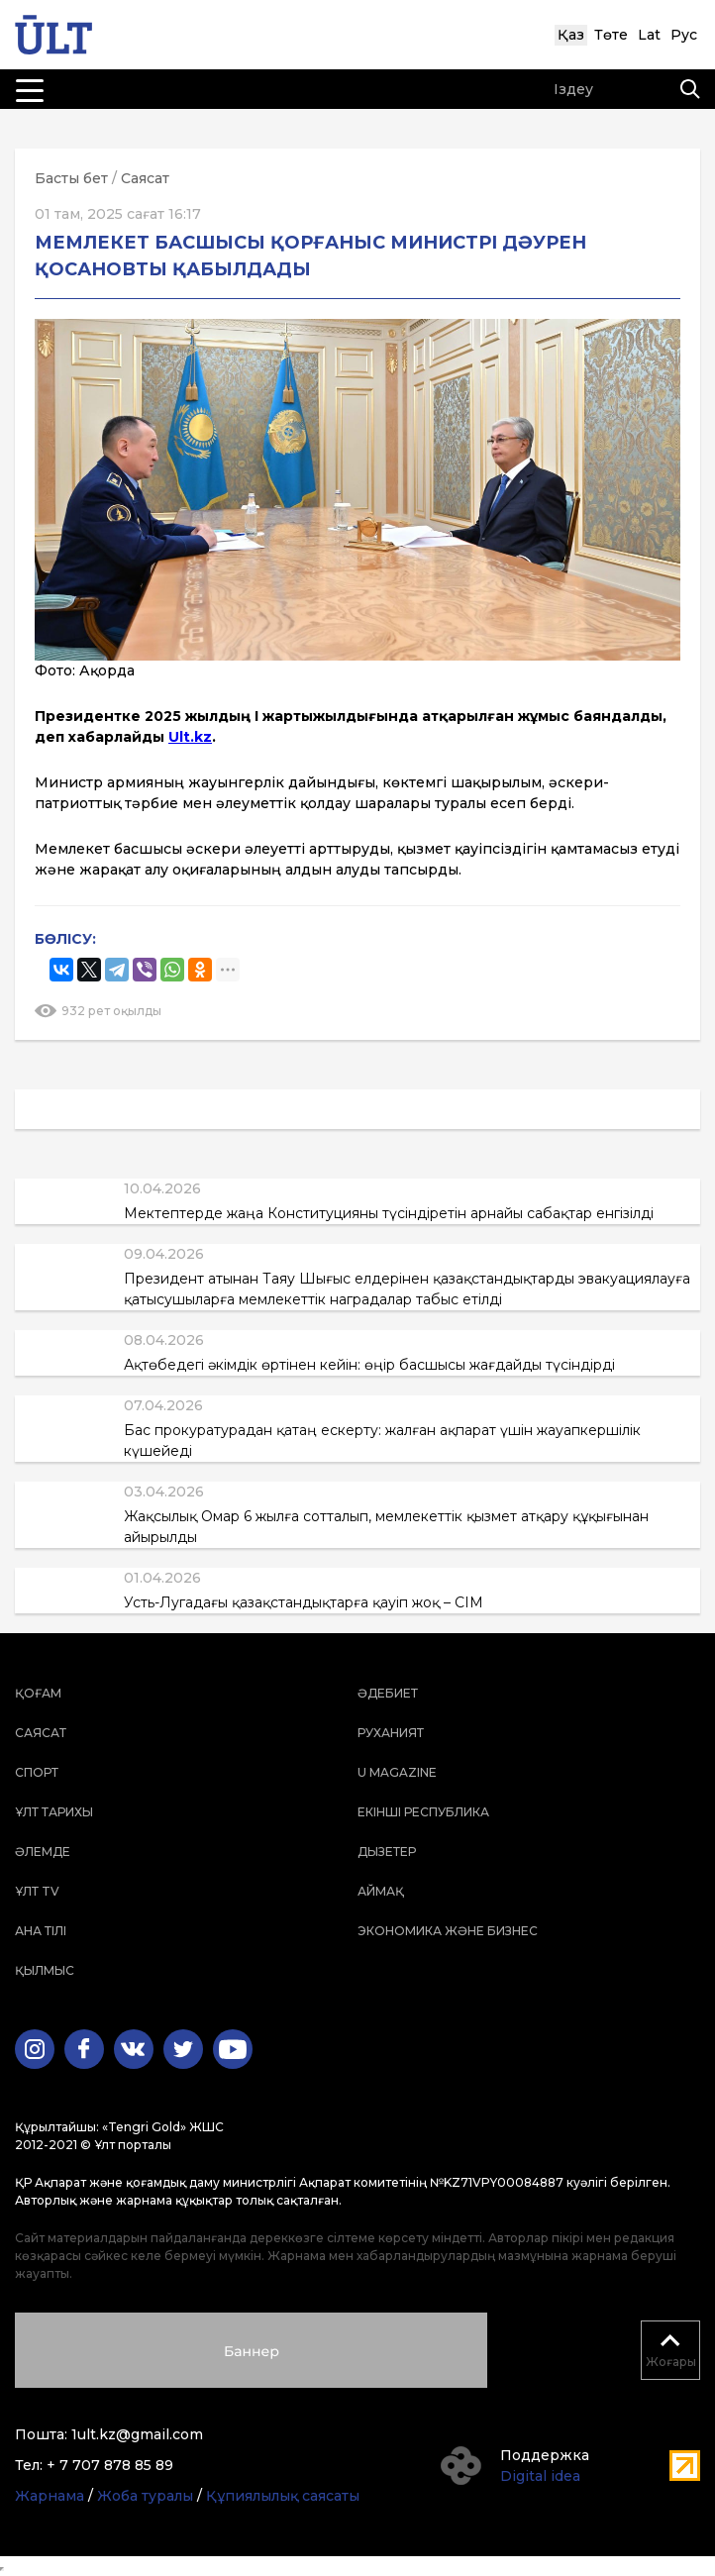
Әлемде (42, 1851)
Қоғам (38, 1693)
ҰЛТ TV (37, 1891)
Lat (649, 35)
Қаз (571, 35)
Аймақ (381, 1891)
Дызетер (387, 1851)
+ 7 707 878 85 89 (110, 2465)
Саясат (145, 178)
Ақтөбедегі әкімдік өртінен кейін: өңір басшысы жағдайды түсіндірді (369, 1365)
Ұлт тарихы (54, 1811)
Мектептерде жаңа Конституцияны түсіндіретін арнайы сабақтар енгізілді (389, 1213)
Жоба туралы (145, 2496)
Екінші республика (423, 1811)
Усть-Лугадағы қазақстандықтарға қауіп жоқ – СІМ (303, 1602)
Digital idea (540, 2476)
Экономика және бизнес (448, 1930)
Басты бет (71, 178)
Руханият (391, 1732)
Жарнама (49, 2496)
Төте (611, 35)
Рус (683, 35)
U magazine (397, 1772)
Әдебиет (388, 1693)
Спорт (36, 1772)
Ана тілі (40, 1930)
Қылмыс (44, 1970)
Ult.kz (190, 737)
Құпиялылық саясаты (282, 2496)
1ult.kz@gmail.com (137, 2434)
